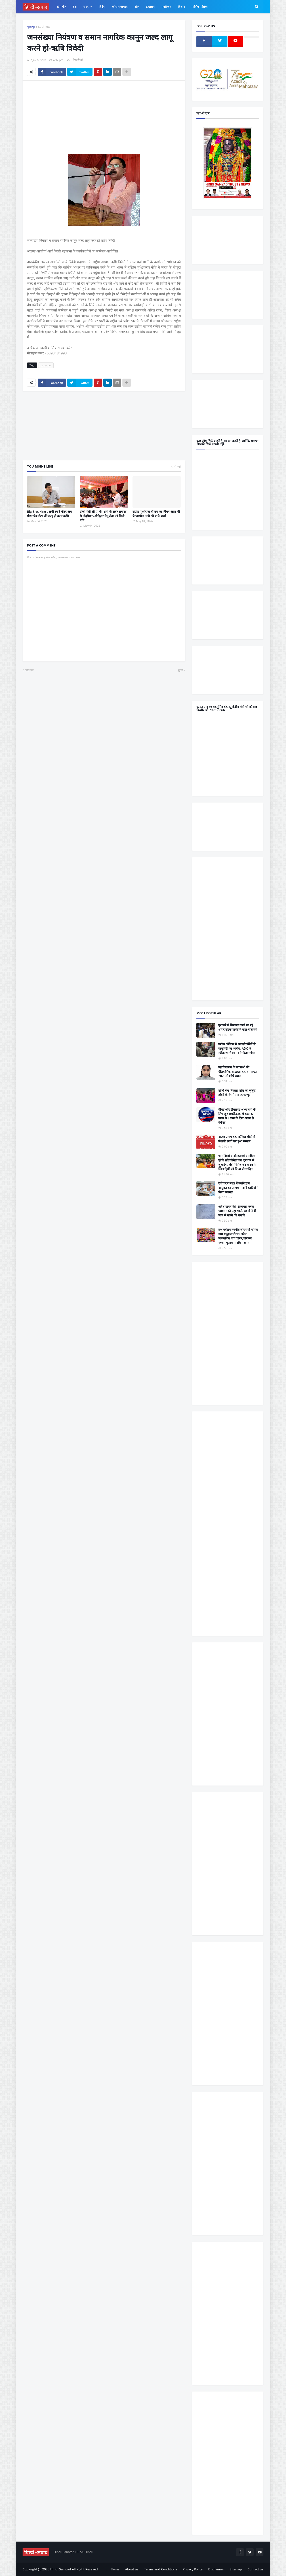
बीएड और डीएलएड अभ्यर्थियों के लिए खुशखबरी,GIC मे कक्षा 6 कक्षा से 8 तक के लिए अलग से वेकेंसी (237, 1116)
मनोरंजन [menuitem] (166, 6)
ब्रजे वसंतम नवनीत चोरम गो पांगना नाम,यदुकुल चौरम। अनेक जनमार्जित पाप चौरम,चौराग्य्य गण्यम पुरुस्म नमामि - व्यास (238, 1236)
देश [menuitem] (75, 6)
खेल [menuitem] (137, 6)
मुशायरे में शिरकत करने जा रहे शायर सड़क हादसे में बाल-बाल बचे (237, 1027)
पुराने (180, 670)
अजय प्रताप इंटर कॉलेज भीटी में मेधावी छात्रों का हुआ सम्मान (236, 1139)
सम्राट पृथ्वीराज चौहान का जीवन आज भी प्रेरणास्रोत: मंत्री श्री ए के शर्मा (156, 513)
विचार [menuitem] (181, 6)
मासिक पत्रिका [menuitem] (199, 6)
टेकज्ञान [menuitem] (150, 6)
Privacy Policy (193, 2569)
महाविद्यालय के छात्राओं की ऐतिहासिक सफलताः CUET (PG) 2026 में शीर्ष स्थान (237, 1071)
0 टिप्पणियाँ (77, 60)
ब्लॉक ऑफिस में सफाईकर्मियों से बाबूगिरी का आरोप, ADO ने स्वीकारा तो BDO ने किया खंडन (236, 1048)
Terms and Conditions (160, 2569)
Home (115, 2569)
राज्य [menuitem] (86, 6)
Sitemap (236, 2569)
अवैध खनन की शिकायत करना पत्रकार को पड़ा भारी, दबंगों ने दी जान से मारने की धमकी (237, 1210)
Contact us (255, 2569)
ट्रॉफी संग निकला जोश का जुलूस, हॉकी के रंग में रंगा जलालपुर (237, 1092)
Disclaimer (216, 2569)
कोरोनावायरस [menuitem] (120, 6)
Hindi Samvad (60, 2569)
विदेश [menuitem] (102, 6)
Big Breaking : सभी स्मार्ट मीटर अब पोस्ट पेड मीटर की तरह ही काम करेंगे (49, 513)
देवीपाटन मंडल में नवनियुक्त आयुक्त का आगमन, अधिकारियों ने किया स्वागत (238, 1187)
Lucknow (44, 27)
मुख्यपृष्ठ (31, 27)
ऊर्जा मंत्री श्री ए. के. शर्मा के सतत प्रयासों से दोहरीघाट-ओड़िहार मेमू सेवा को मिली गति (103, 515)
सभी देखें (176, 466)
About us (132, 2569)
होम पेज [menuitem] (61, 6)
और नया (29, 670)
